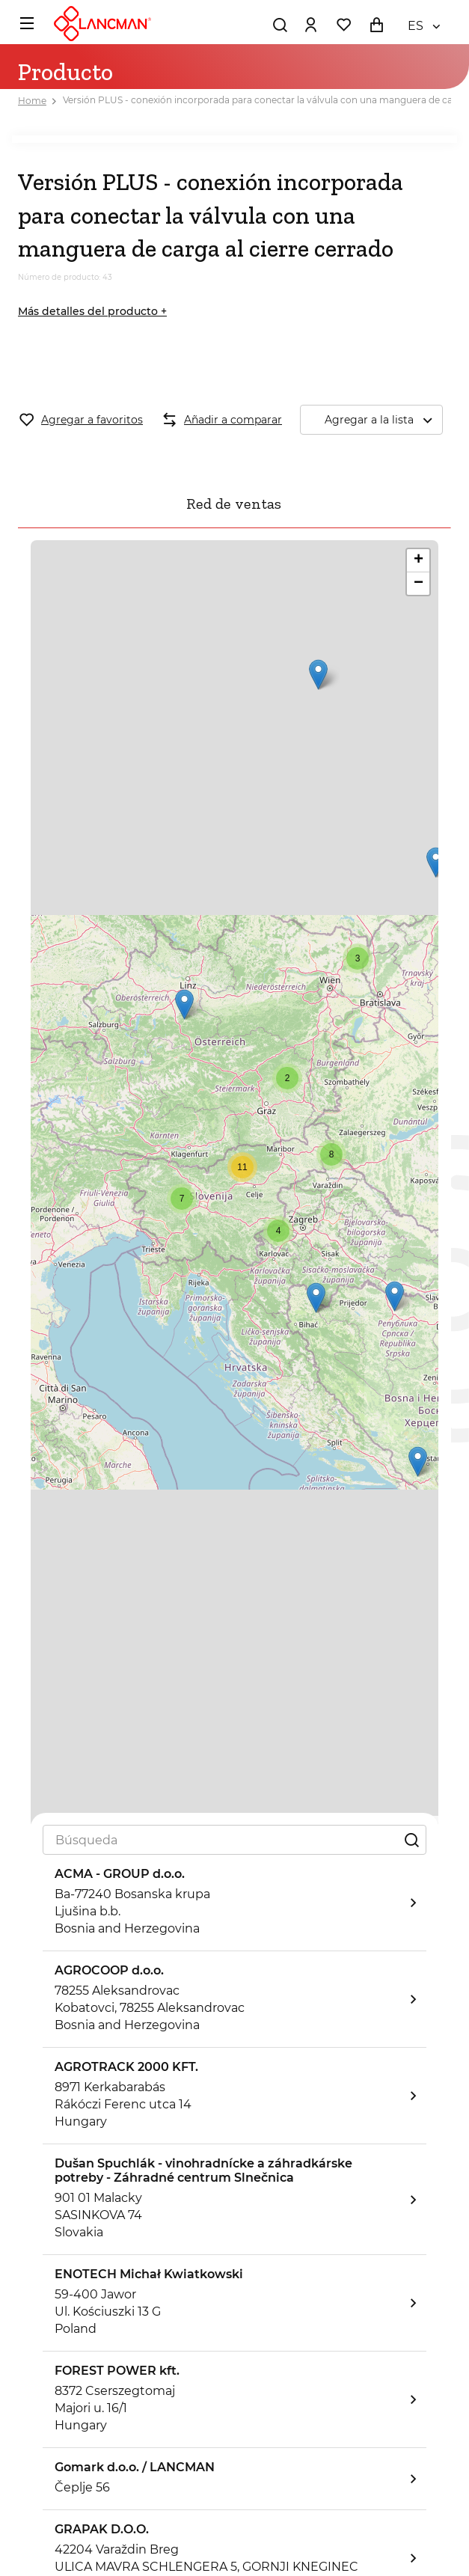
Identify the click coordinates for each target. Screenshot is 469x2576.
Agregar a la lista (383, 420)
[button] (184, 1004)
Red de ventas (233, 504)
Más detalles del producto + (92, 311)
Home (32, 100)
